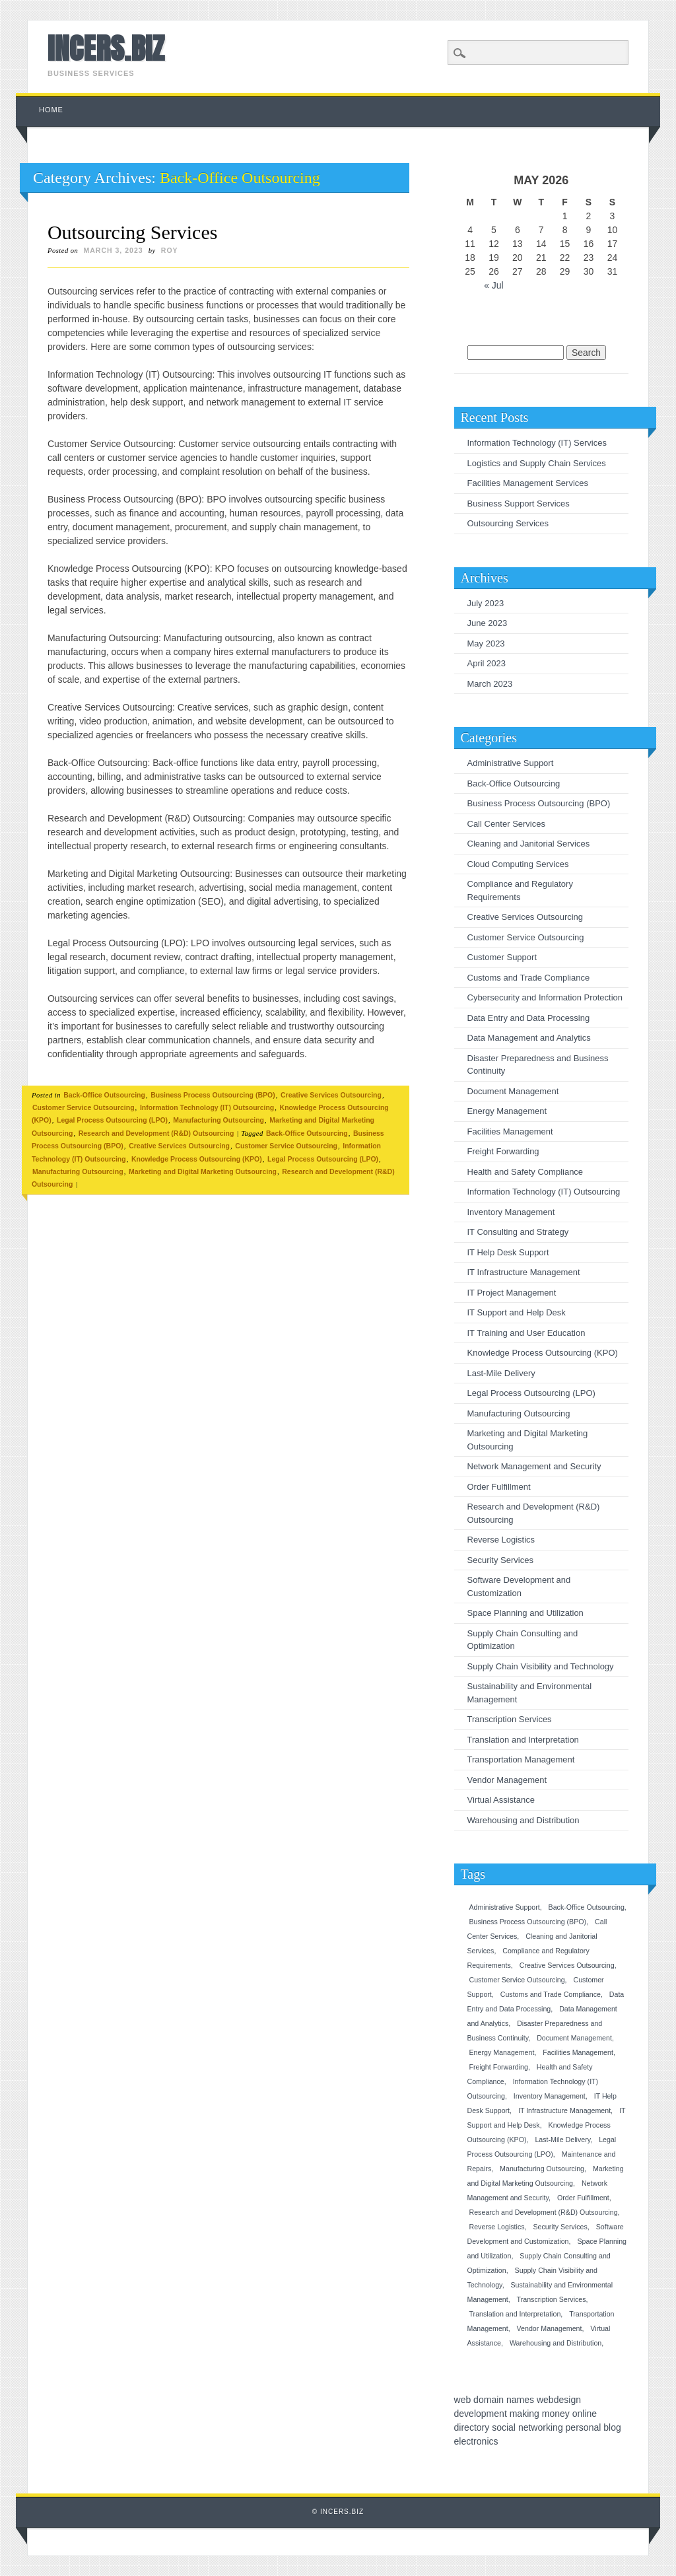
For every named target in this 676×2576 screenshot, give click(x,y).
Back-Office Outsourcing (104, 1095)
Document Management (513, 1091)
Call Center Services (506, 824)
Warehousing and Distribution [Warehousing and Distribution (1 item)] (555, 2343)
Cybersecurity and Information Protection (545, 997)
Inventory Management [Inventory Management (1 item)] (550, 2096)
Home (51, 110)
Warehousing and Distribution (523, 1820)
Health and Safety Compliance (525, 1172)
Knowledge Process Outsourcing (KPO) (196, 1159)
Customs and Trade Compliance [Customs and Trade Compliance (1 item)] (550, 1994)
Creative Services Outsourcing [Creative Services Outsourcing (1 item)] (567, 1965)
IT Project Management (512, 1293)
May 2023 (486, 643)
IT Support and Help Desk (516, 1312)
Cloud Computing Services (518, 864)
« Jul (494, 285)
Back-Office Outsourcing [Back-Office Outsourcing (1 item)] (587, 1907)
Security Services (500, 1560)
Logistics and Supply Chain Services (536, 463)
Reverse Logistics (501, 1540)
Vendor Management (507, 1780)
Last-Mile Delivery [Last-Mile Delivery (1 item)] (562, 2139)
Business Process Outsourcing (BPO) (213, 1095)
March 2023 (490, 684)
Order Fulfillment (499, 1487)
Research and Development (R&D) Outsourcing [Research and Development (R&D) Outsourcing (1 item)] (543, 2212)
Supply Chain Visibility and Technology (540, 1666)
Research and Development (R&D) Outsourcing (156, 1133)
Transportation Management (521, 1759)
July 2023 (485, 603)
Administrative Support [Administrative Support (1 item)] (504, 1907)
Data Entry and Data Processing (528, 1018)
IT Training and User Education (526, 1333)
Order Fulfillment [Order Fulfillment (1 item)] (583, 2198)
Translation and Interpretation (523, 1740)
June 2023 (487, 623)
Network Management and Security (534, 1466)
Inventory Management (511, 1212)
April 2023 (486, 663)
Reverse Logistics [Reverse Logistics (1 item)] (497, 2227)
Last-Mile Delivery (501, 1373)
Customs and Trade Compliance (528, 978)
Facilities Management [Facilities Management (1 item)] (578, 2052)
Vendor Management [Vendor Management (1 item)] (549, 2328)
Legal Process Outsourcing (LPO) (112, 1120)
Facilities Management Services (528, 483)
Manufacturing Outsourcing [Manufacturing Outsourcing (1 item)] (542, 2169)
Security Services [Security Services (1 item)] (560, 2227)
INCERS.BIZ (106, 48)
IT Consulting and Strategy (518, 1232)
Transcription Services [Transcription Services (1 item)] (551, 2299)
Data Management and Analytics (529, 1038)
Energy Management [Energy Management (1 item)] (502, 2052)
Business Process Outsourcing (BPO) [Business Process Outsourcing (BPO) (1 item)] (528, 1922)
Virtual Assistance (501, 1800)
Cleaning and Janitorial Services (528, 844)
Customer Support (502, 957)
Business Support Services (518, 503)
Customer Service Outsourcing (83, 1107)
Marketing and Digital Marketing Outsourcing (203, 1171)
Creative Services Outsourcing (331, 1095)
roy (169, 250)
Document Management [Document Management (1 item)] (574, 2038)
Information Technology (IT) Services (537, 443)
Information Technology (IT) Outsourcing (207, 1107)
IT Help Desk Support (508, 1252)
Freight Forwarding (503, 1151)
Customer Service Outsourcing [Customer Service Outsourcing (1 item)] (517, 1980)
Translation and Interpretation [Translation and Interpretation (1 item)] (515, 2314)
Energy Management (507, 1111)
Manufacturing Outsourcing (218, 1120)
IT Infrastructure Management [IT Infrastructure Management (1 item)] (564, 2110)
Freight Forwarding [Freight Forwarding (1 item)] (498, 2067)
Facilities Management (510, 1131)
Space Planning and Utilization (525, 1613)
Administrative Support (510, 763)
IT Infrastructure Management (523, 1272)
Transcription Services (509, 1719)
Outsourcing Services (132, 232)
